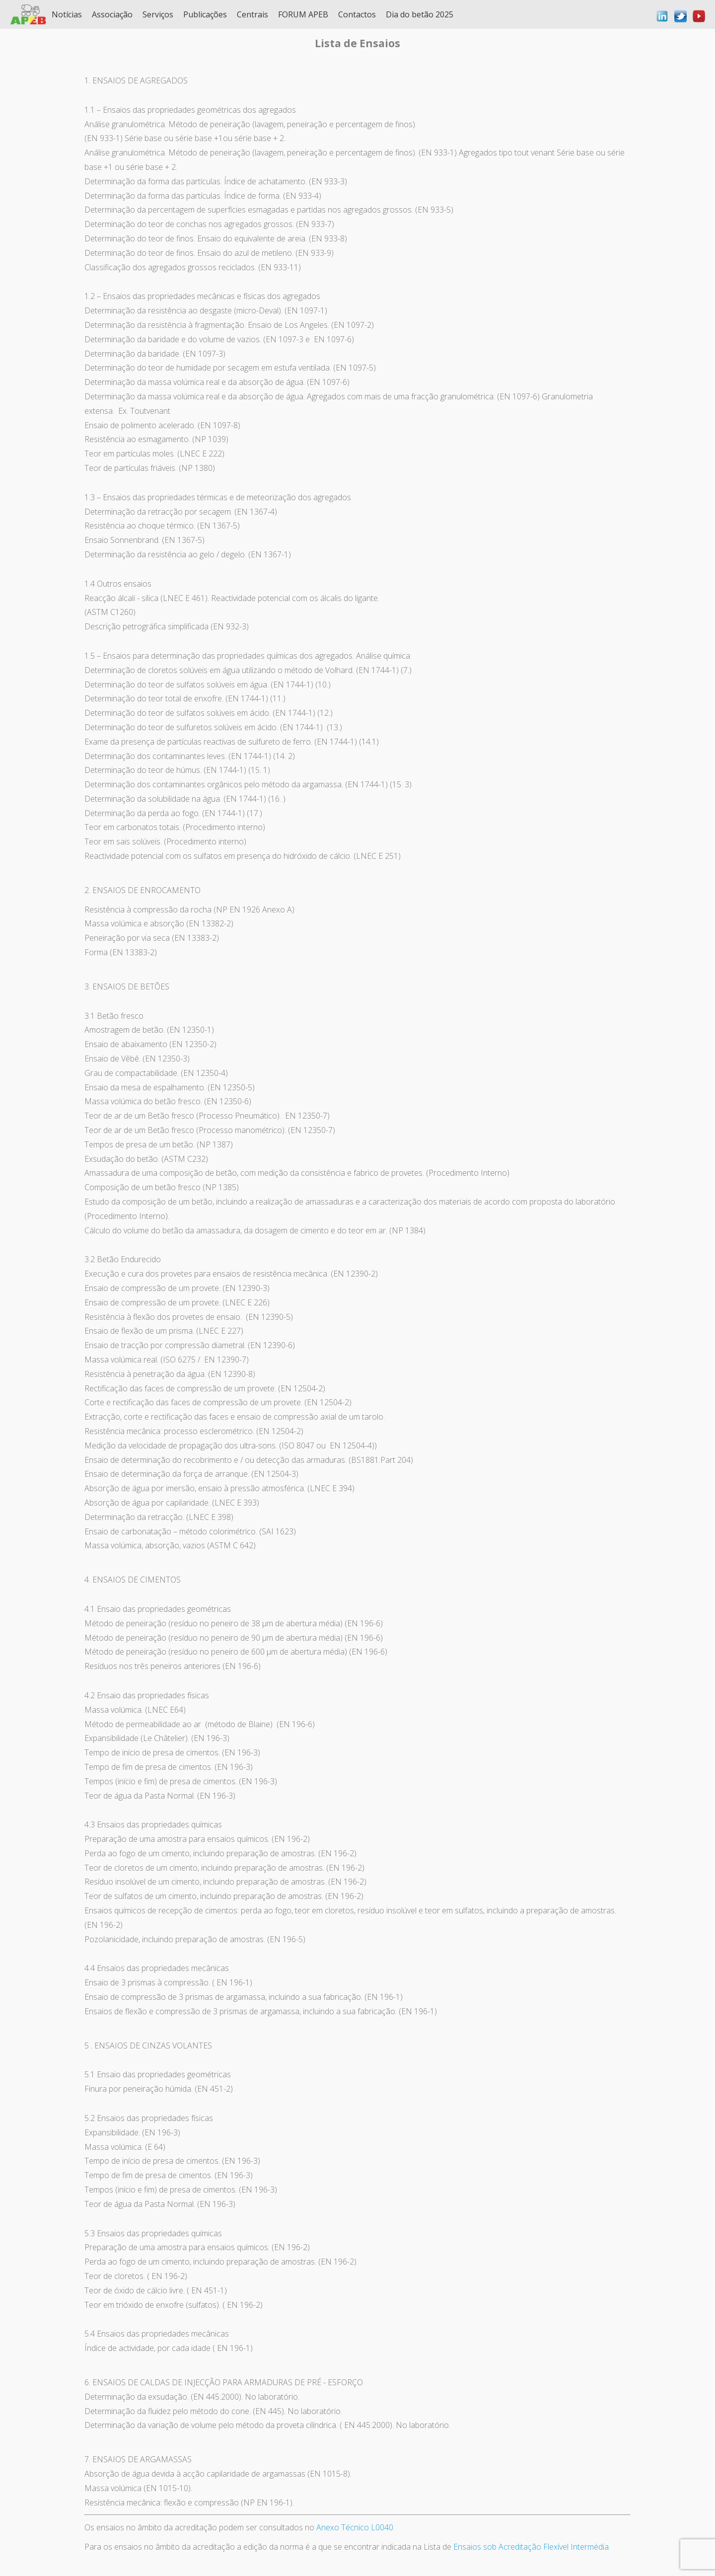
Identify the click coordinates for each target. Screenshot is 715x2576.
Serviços (158, 14)
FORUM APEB (303, 14)
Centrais (252, 14)
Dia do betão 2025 (419, 14)
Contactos (357, 14)
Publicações (205, 14)
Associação (112, 14)
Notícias (67, 14)
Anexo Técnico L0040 (354, 2527)
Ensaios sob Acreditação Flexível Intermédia (531, 2546)
